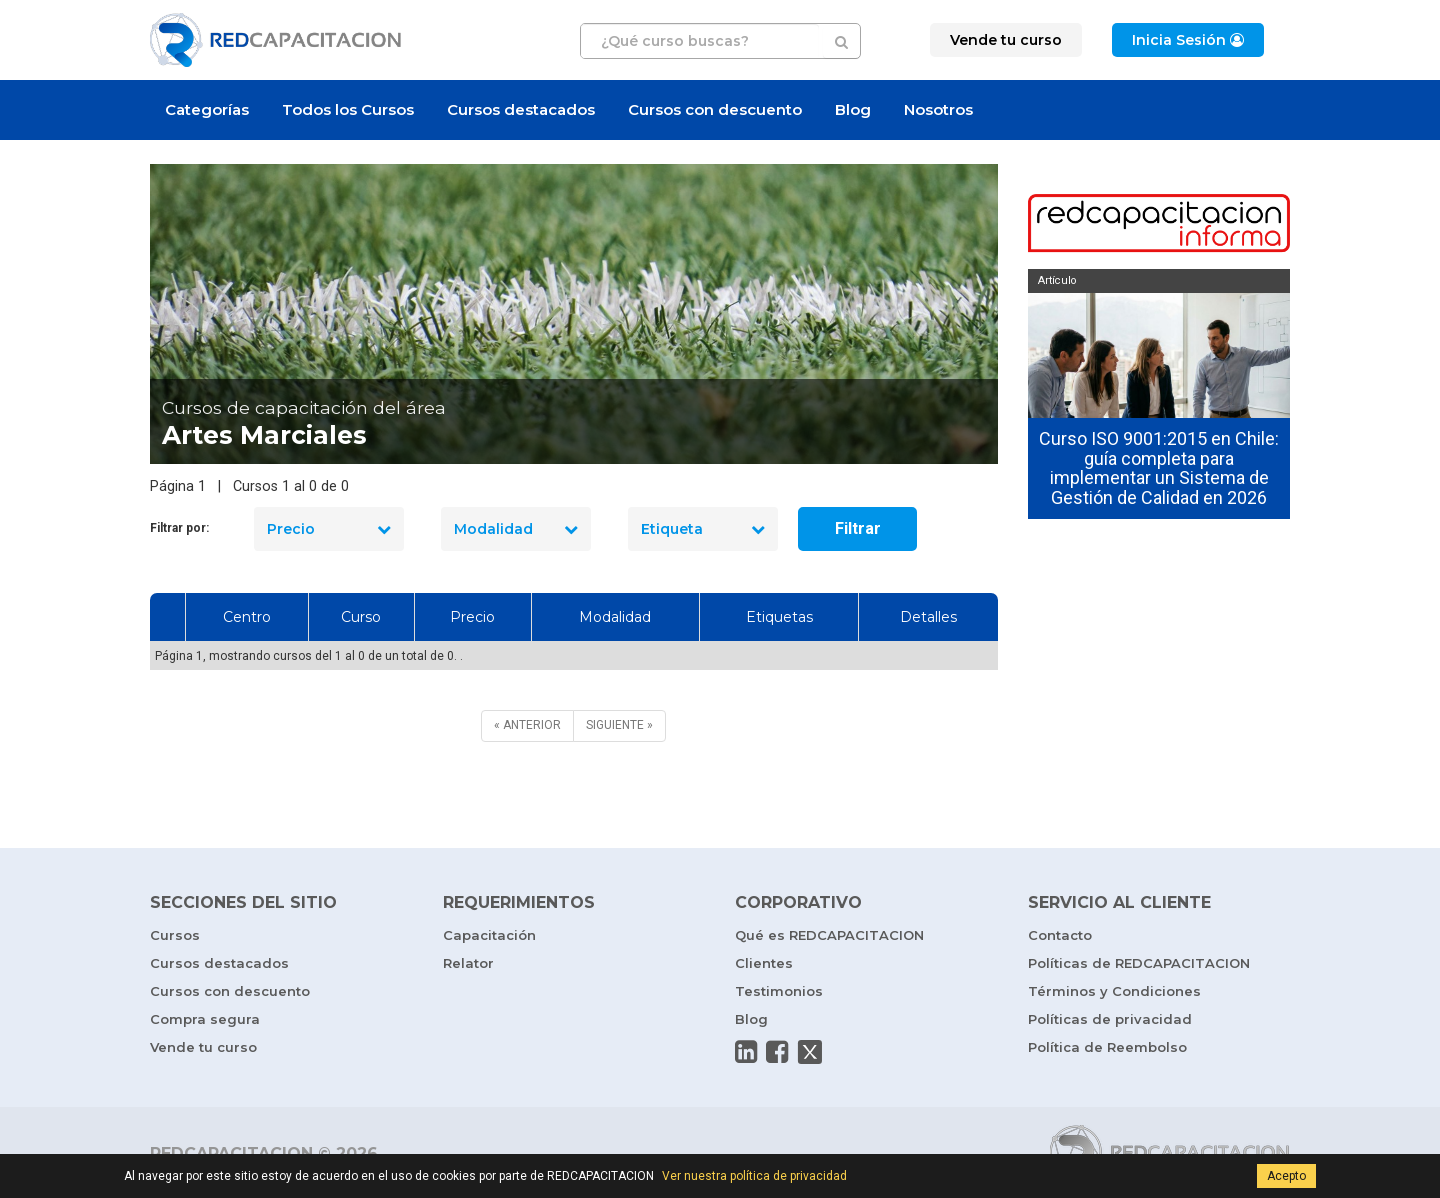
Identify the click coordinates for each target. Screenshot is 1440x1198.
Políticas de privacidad (1110, 1019)
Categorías (207, 109)
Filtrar (858, 528)
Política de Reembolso (1107, 1047)
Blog (853, 109)
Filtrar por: (179, 528)
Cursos (175, 935)
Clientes (764, 963)
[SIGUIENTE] (619, 725)
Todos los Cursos (348, 109)
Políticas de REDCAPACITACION (1139, 963)
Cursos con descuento (715, 109)
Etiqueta (703, 529)
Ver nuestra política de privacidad (754, 1176)
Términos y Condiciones (1114, 991)
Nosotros (938, 109)
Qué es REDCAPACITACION (829, 935)
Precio (329, 529)
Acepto (1286, 1176)
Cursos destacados (521, 109)
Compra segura (205, 1019)
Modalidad (516, 529)
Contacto (1060, 935)
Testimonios (779, 991)
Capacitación (489, 935)
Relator (468, 963)
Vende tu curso (203, 1047)
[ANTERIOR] (527, 725)
